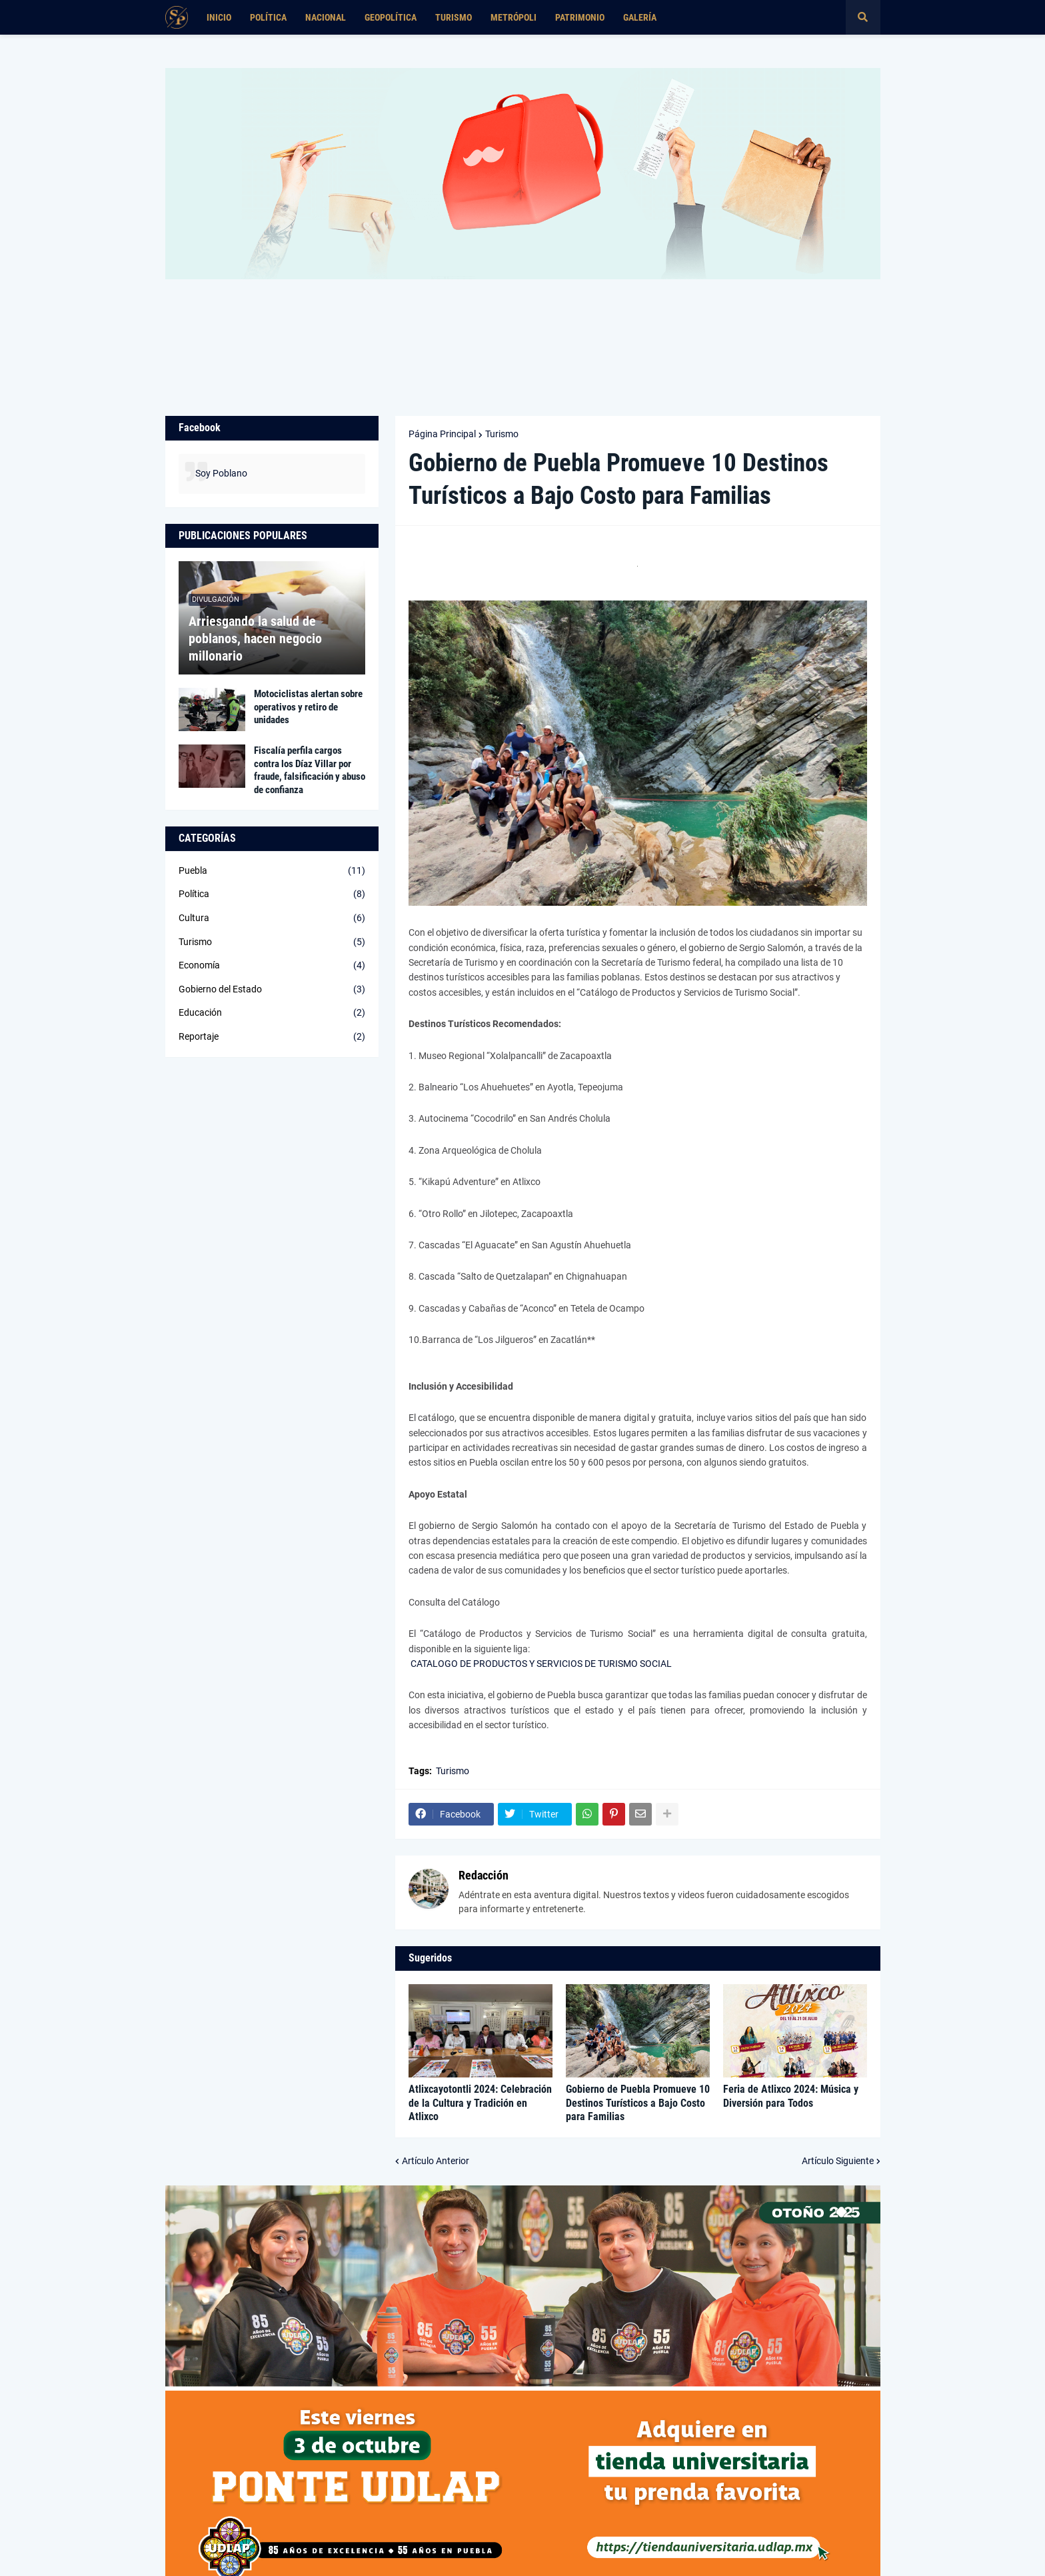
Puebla (272, 871)
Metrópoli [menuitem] (513, 17)
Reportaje (272, 1037)
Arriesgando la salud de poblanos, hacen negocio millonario (255, 638)
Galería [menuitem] (639, 17)
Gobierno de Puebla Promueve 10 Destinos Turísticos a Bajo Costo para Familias (638, 2103)
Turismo (502, 434)
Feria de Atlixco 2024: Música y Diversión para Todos (790, 2096)
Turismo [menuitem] (453, 17)
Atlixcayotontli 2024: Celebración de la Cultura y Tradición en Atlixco (480, 2103)
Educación (272, 1013)
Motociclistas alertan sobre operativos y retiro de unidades (308, 707)
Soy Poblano (221, 473)
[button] (863, 17)
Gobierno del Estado (272, 989)
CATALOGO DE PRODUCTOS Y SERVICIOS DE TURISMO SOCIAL (541, 1663)
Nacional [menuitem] (325, 17)
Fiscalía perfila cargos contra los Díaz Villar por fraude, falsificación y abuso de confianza (309, 770)
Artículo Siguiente (838, 2160)
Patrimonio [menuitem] (579, 17)
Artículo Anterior (435, 2160)
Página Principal (442, 434)
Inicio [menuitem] (219, 17)
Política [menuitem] (268, 17)
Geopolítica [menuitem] (391, 17)
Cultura (272, 918)
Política (272, 894)
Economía (272, 965)
